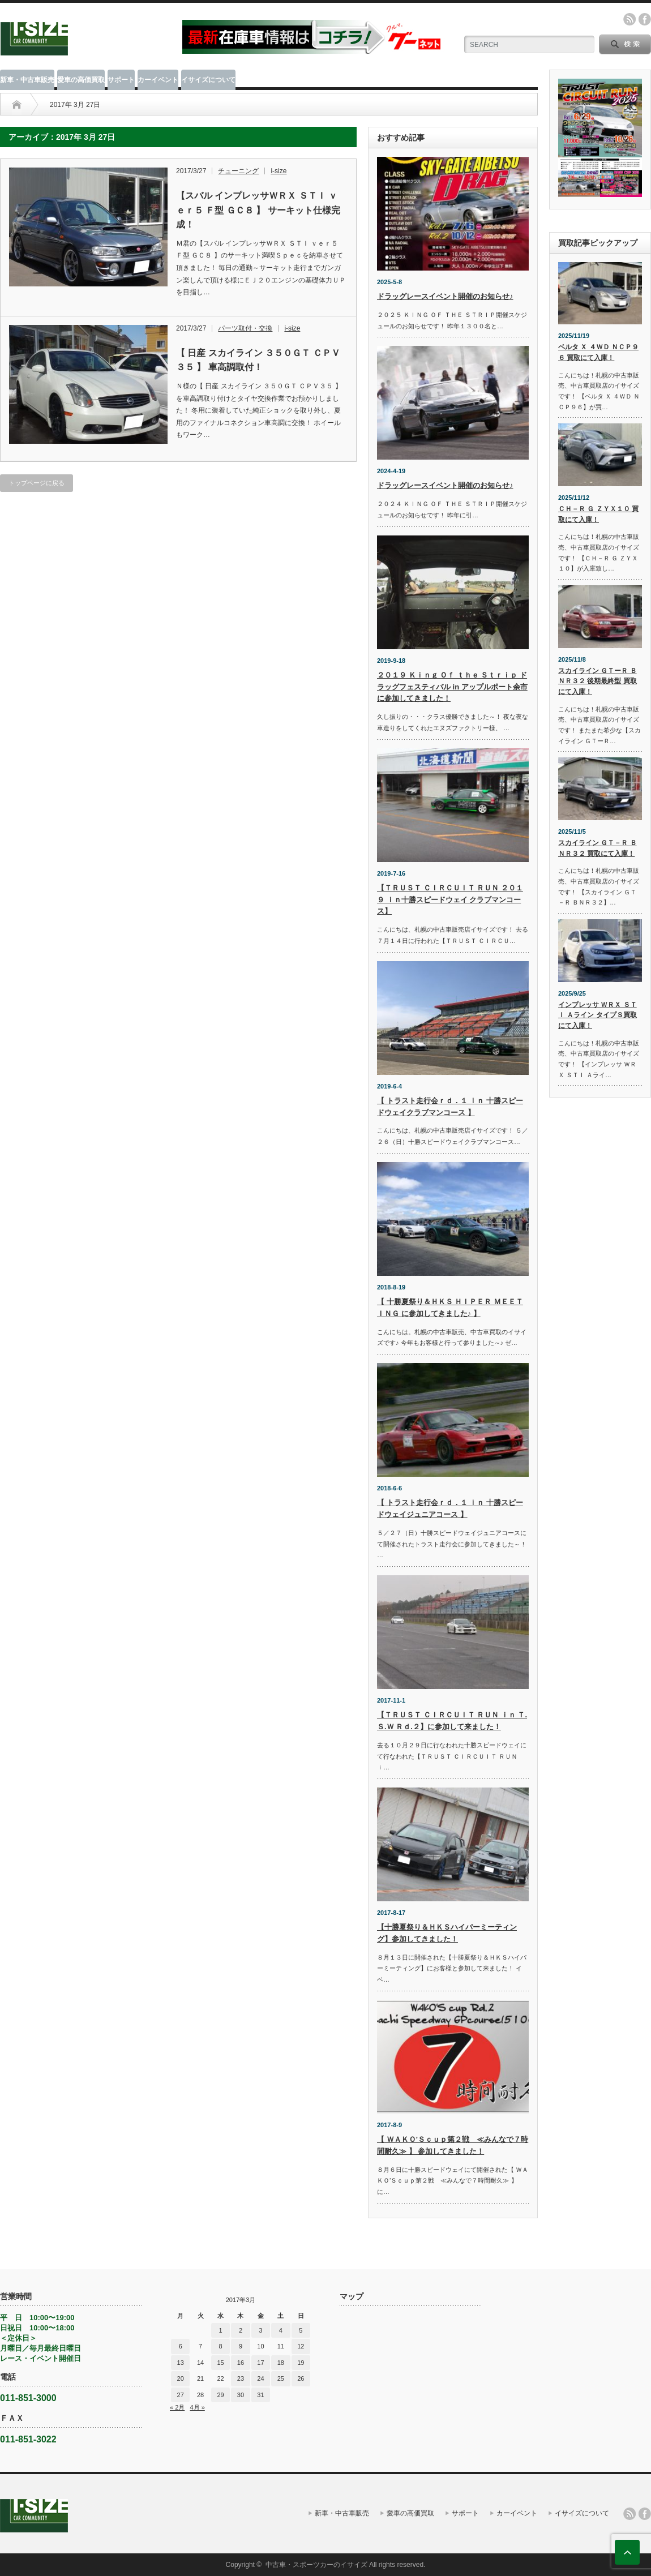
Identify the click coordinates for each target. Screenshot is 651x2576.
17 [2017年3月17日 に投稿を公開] (260, 2362)
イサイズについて (208, 80)
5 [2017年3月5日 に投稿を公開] (300, 2330)
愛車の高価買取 (81, 80)
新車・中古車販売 (27, 80)
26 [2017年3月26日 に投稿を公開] (300, 2378)
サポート (121, 80)
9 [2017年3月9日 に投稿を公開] (240, 2346)
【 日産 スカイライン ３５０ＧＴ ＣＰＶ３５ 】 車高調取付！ (258, 360)
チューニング (238, 171)
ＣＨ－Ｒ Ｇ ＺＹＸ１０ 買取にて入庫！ (598, 514)
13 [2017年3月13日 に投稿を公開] (180, 2362)
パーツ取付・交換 (245, 328)
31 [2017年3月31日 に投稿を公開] (260, 2394)
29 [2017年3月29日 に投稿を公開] (220, 2394)
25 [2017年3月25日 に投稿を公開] (280, 2378)
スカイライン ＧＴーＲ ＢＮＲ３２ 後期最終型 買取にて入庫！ (597, 681)
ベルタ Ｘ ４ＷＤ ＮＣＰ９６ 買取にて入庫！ (598, 352)
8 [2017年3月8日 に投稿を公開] (220, 2346)
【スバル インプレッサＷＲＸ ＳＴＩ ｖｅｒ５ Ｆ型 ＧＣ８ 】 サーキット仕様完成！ (258, 210)
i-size (278, 171)
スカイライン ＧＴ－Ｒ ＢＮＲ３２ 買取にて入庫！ (597, 848)
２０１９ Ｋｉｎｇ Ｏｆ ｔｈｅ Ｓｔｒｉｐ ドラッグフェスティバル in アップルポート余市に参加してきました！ (452, 687)
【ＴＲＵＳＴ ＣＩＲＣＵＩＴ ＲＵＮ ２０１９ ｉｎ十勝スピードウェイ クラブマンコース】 (450, 900)
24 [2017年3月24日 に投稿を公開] (260, 2378)
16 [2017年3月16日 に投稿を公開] (240, 2362)
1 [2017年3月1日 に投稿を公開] (220, 2330)
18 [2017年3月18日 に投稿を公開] (280, 2362)
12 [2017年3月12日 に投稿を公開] (300, 2346)
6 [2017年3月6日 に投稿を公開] (180, 2346)
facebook (645, 19)
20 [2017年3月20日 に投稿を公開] (180, 2378)
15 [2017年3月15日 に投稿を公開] (220, 2362)
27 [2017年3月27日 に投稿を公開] (180, 2394)
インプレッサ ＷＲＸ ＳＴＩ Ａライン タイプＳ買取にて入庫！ (597, 1015)
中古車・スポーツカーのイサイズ (316, 2565)
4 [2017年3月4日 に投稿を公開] (280, 2330)
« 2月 (177, 2407)
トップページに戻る (36, 482)
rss (629, 19)
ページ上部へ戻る (627, 2552)
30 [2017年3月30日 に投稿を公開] (240, 2394)
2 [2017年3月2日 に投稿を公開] (240, 2330)
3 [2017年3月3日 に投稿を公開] (260, 2330)
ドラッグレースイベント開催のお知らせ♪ (445, 296)
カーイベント (158, 80)
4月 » (197, 2407)
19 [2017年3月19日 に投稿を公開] (300, 2362)
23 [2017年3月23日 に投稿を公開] (240, 2378)
